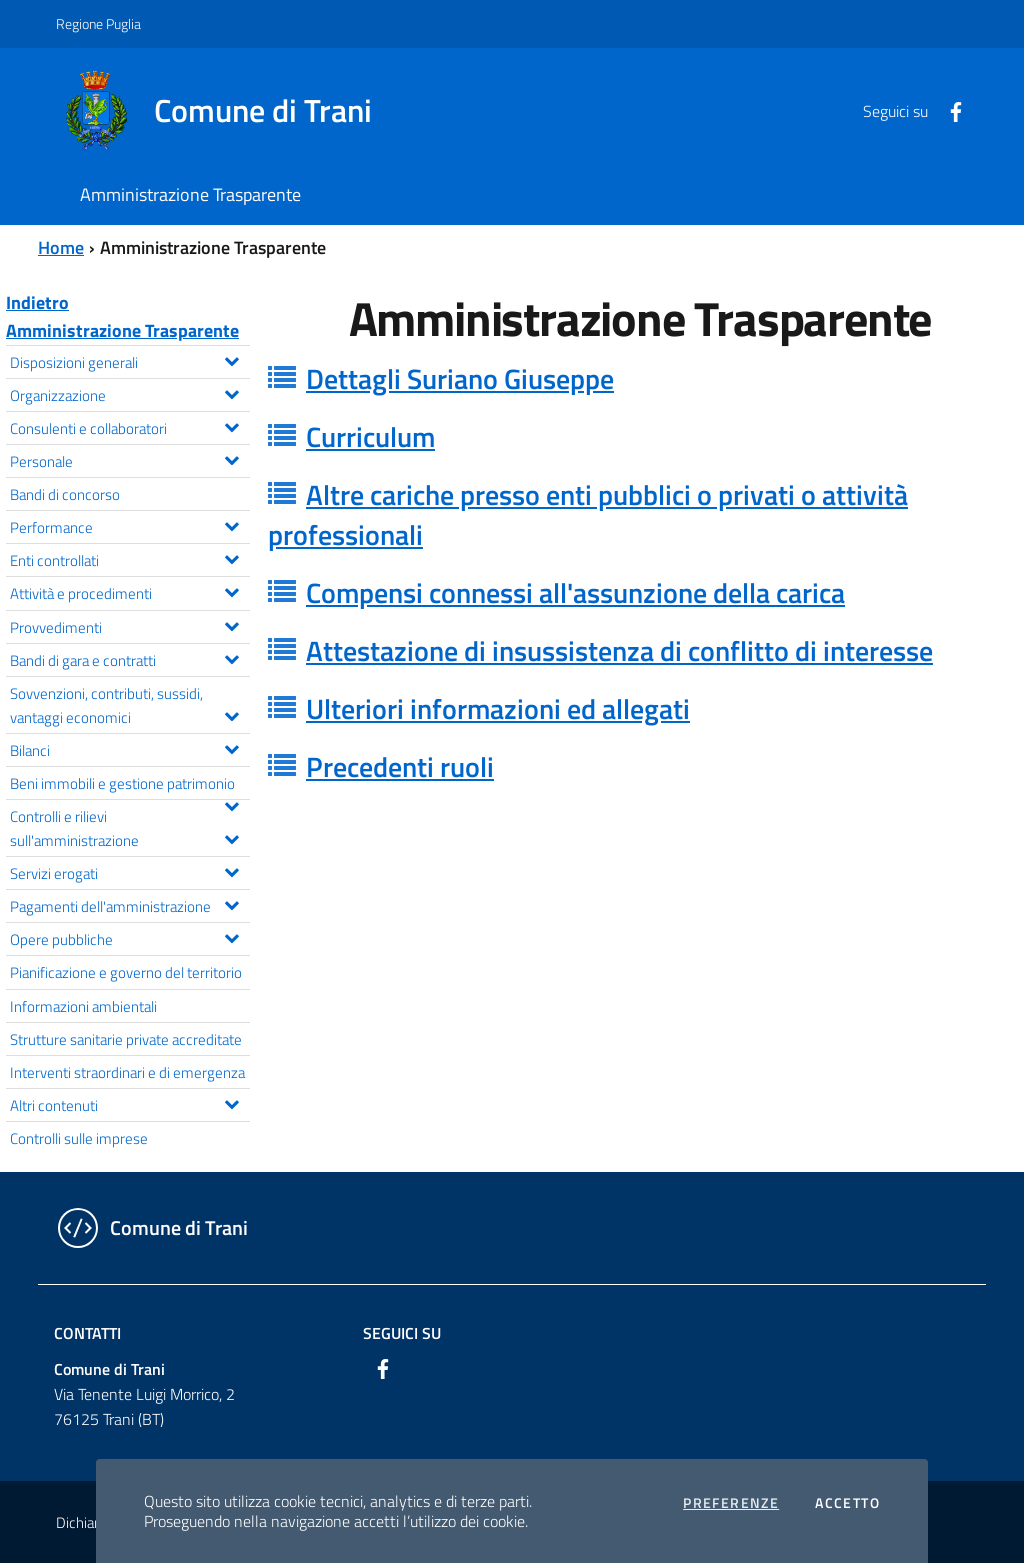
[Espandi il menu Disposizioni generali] (231, 359)
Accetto (847, 1503)
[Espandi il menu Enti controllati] (231, 557)
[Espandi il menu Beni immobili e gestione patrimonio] (231, 804)
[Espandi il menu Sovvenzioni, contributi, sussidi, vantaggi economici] (231, 714)
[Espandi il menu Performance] (231, 524)
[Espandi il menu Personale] (231, 458)
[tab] (640, 379)
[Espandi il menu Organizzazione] (231, 392)
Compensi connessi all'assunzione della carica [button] (575, 592)
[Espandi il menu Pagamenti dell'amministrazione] (231, 903)
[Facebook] (948, 110)
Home (61, 247)
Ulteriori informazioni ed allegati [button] (498, 708)
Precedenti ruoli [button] (400, 766)
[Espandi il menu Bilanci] (231, 747)
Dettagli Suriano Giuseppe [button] (460, 378)
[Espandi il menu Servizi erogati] (231, 870)
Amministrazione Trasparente (122, 330)
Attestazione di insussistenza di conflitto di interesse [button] (619, 650)
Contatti (87, 1333)
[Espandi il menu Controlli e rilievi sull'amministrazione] (231, 837)
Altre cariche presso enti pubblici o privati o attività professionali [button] (588, 514)
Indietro (37, 302)
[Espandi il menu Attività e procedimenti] (231, 590)
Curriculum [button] (370, 436)
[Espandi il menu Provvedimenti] (231, 624)
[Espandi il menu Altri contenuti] (231, 1102)
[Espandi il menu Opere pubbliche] (231, 936)
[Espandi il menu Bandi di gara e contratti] (231, 657)
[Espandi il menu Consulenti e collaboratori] (231, 425)
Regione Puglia (98, 23)
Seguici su (402, 1333)
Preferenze (731, 1503)
